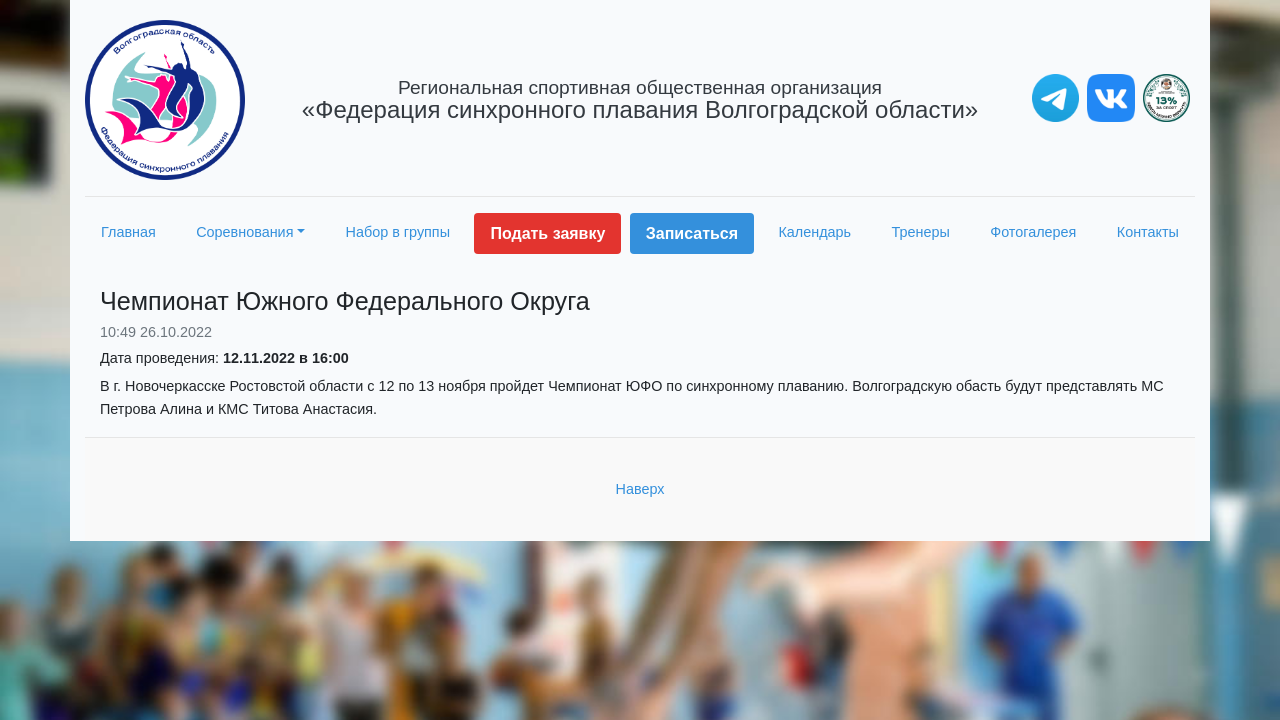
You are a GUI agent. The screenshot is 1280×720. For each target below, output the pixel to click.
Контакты (1148, 232)
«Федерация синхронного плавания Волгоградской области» (640, 100)
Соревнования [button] (244, 232)
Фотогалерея (1033, 232)
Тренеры (921, 232)
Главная (128, 232)
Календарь (814, 232)
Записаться (692, 233)
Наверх (640, 489)
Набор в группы (398, 232)
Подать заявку (547, 233)
